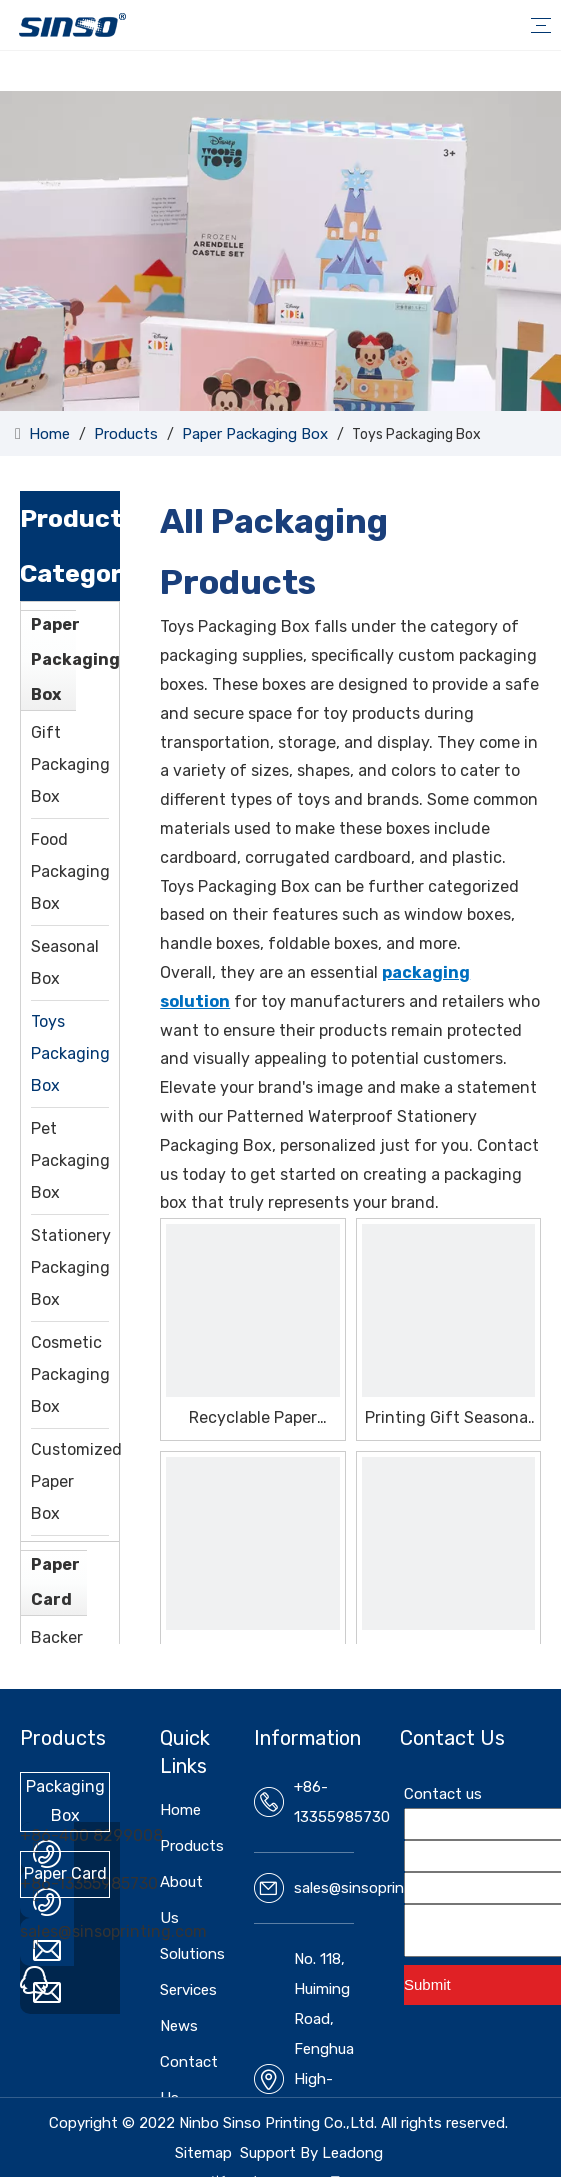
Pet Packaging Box (70, 1160)
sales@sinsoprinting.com (113, 1931)
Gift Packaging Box (70, 764)
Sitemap (203, 2153)
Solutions (192, 1954)
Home (180, 1810)
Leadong (352, 2153)
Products (192, 1846)
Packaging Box (65, 1801)
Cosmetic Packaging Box (70, 1374)
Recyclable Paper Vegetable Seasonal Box (252, 1418)
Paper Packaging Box (75, 659)
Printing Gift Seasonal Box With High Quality (448, 1418)
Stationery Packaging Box (71, 1267)
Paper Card (55, 1582)
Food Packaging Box (70, 871)
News (179, 2026)
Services (188, 1990)
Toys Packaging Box (70, 1053)
